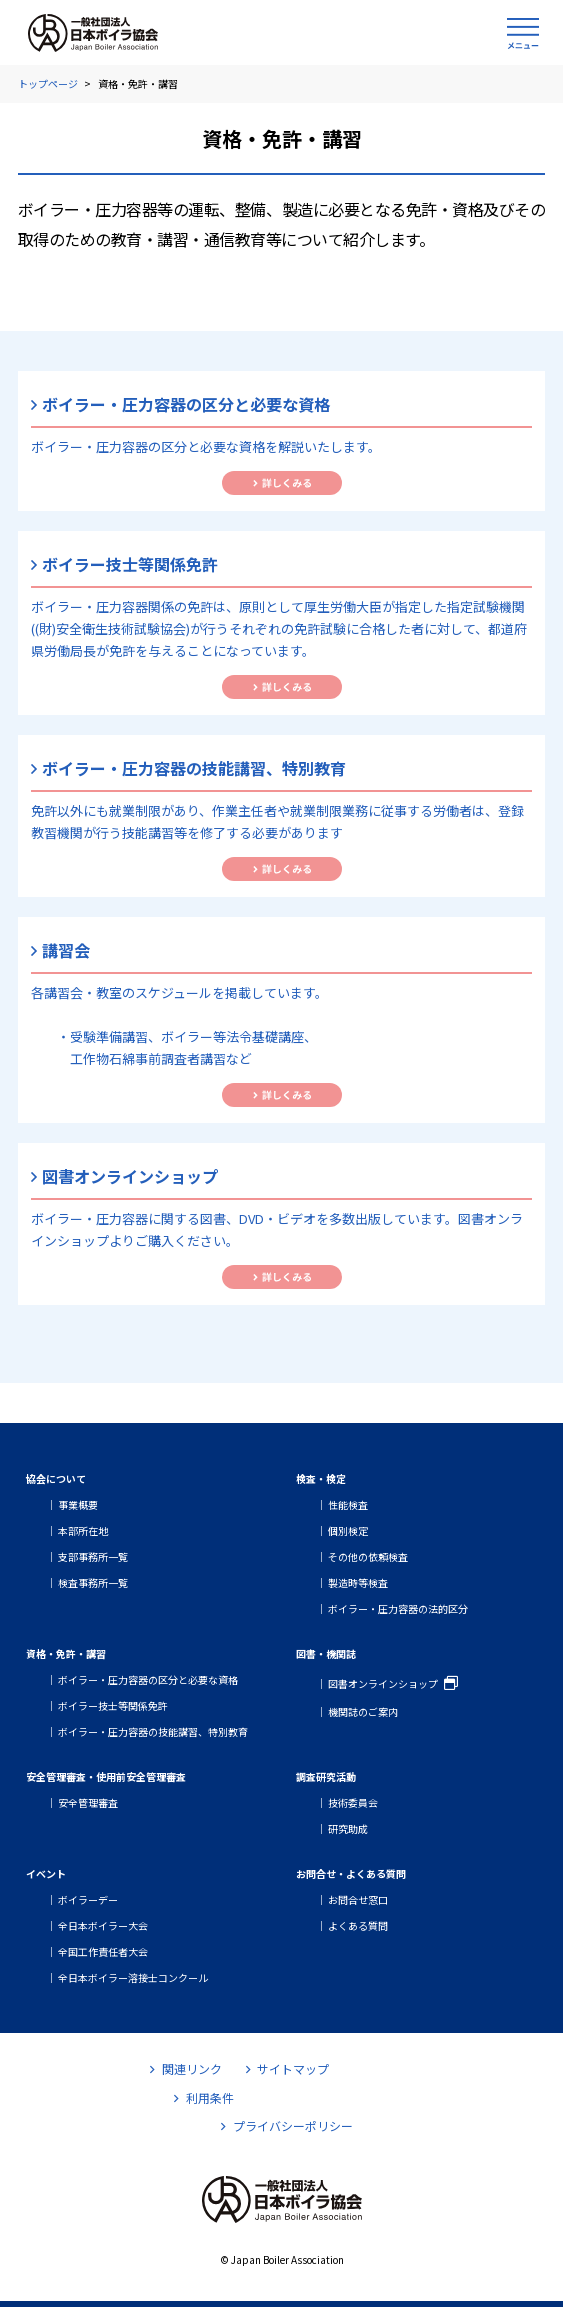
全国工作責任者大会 (103, 1951)
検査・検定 (321, 1478)
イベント (46, 1873)
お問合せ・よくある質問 (351, 1873)
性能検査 (348, 1504)
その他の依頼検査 (368, 1556)
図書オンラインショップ (383, 1683)
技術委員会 (353, 1802)
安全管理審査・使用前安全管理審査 (106, 1776)
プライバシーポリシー (286, 2125)
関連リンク (185, 2068)
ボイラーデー (88, 1899)
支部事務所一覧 (93, 1556)
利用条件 (203, 2097)
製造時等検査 (358, 1582)
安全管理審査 (88, 1802)
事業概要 (78, 1504)
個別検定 (348, 1530)
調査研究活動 (326, 1776)
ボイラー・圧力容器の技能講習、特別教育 (153, 1731)
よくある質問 (358, 1925)
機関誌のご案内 (363, 1711)
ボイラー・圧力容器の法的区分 (398, 1608)
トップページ (48, 83)
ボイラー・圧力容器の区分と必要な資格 (148, 1679)
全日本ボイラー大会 (103, 1925)
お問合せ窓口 (358, 1899)
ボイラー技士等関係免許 (113, 1705)
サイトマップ (287, 2068)
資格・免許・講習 (66, 1653)
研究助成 (348, 1828)
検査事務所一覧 (93, 1582)
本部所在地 (83, 1530)
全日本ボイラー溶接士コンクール (133, 1977)
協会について (56, 1478)
